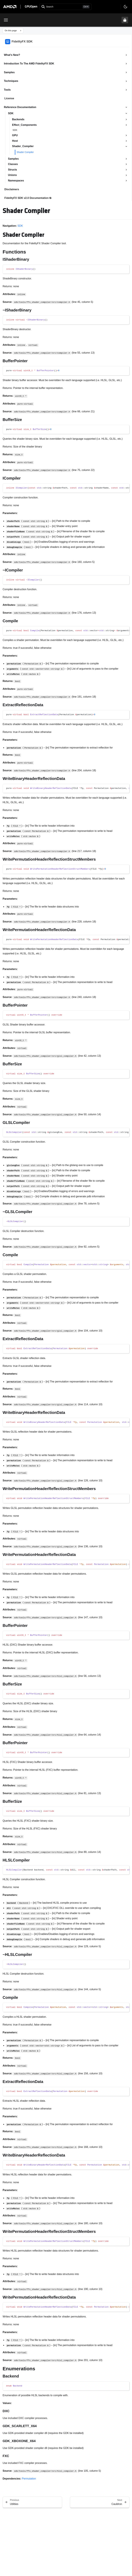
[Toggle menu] (6, 20)
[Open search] (65, 7)
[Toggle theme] (125, 6)
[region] (66, 488)
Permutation (29, 2478)
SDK (20, 225)
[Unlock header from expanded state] (125, 20)
